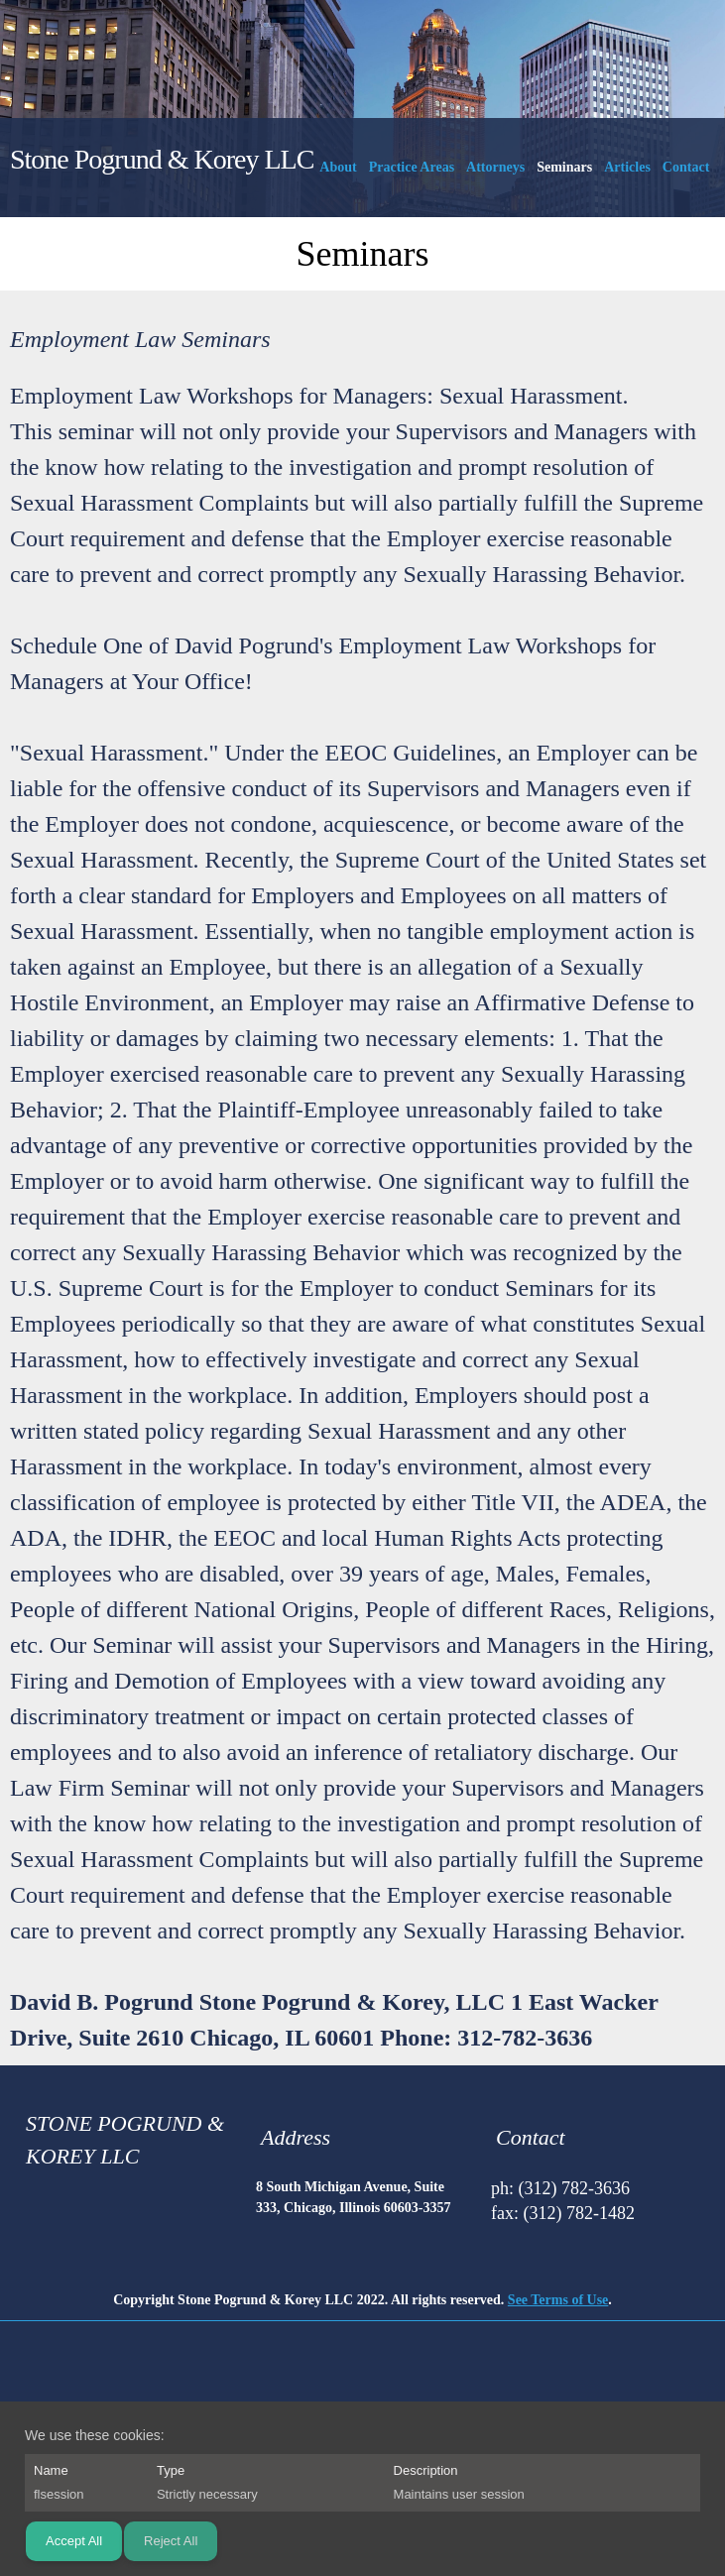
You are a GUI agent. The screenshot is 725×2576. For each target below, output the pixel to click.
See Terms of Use (558, 2299)
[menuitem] (337, 171)
